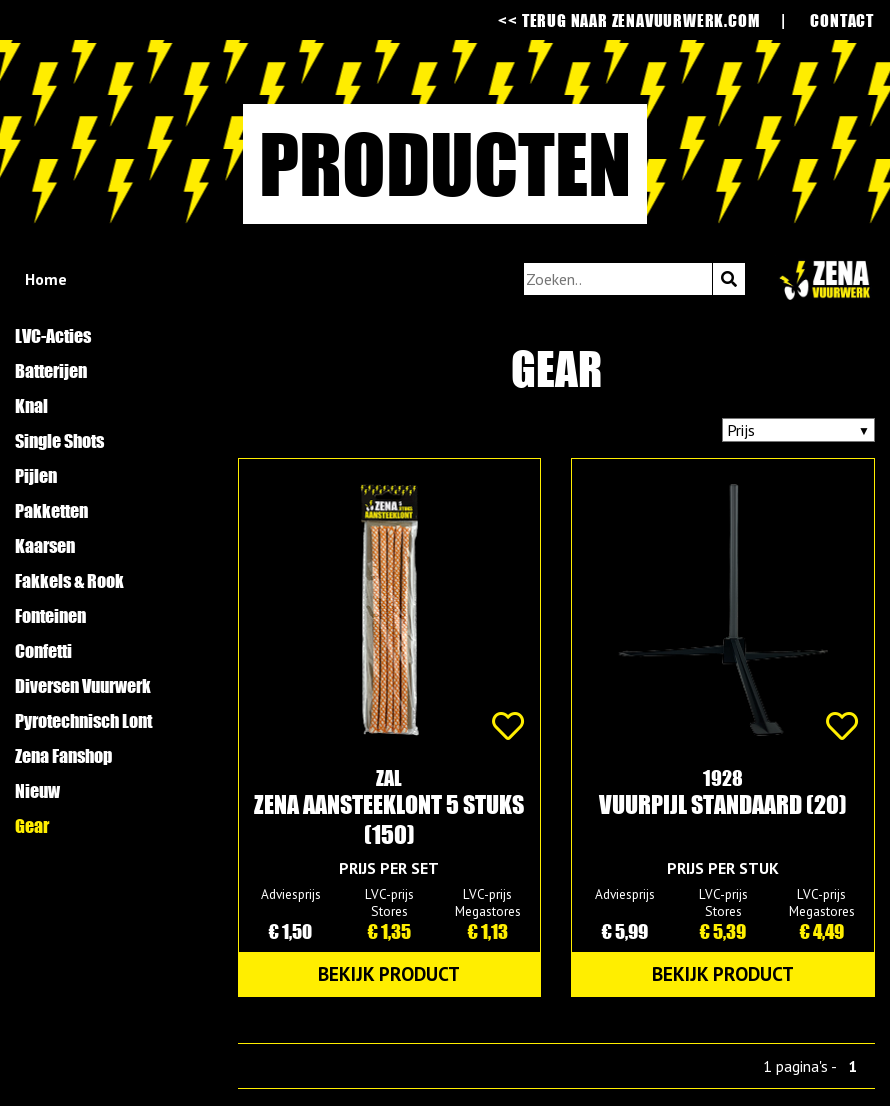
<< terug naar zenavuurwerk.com (628, 20)
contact (842, 20)
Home (46, 279)
